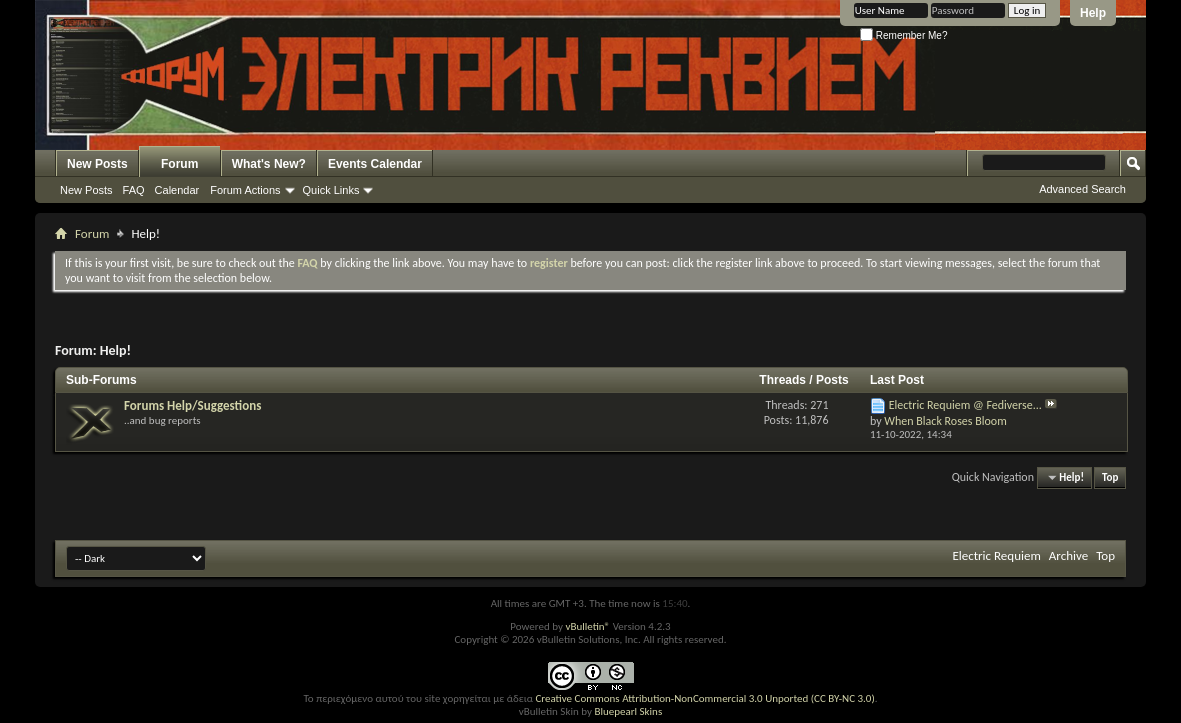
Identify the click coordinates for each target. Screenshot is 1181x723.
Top (1110, 477)
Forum (179, 164)
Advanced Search (1082, 189)
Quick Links (331, 190)
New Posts (97, 164)
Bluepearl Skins (628, 711)
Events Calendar (375, 164)
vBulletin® (587, 626)
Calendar (177, 190)
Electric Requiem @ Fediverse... (965, 405)
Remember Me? (903, 35)
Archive (1068, 555)
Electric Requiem (996, 555)
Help (1093, 13)
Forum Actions (245, 190)
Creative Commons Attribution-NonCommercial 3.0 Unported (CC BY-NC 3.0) (704, 698)
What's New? (269, 164)
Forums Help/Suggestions (192, 405)
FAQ (134, 190)
